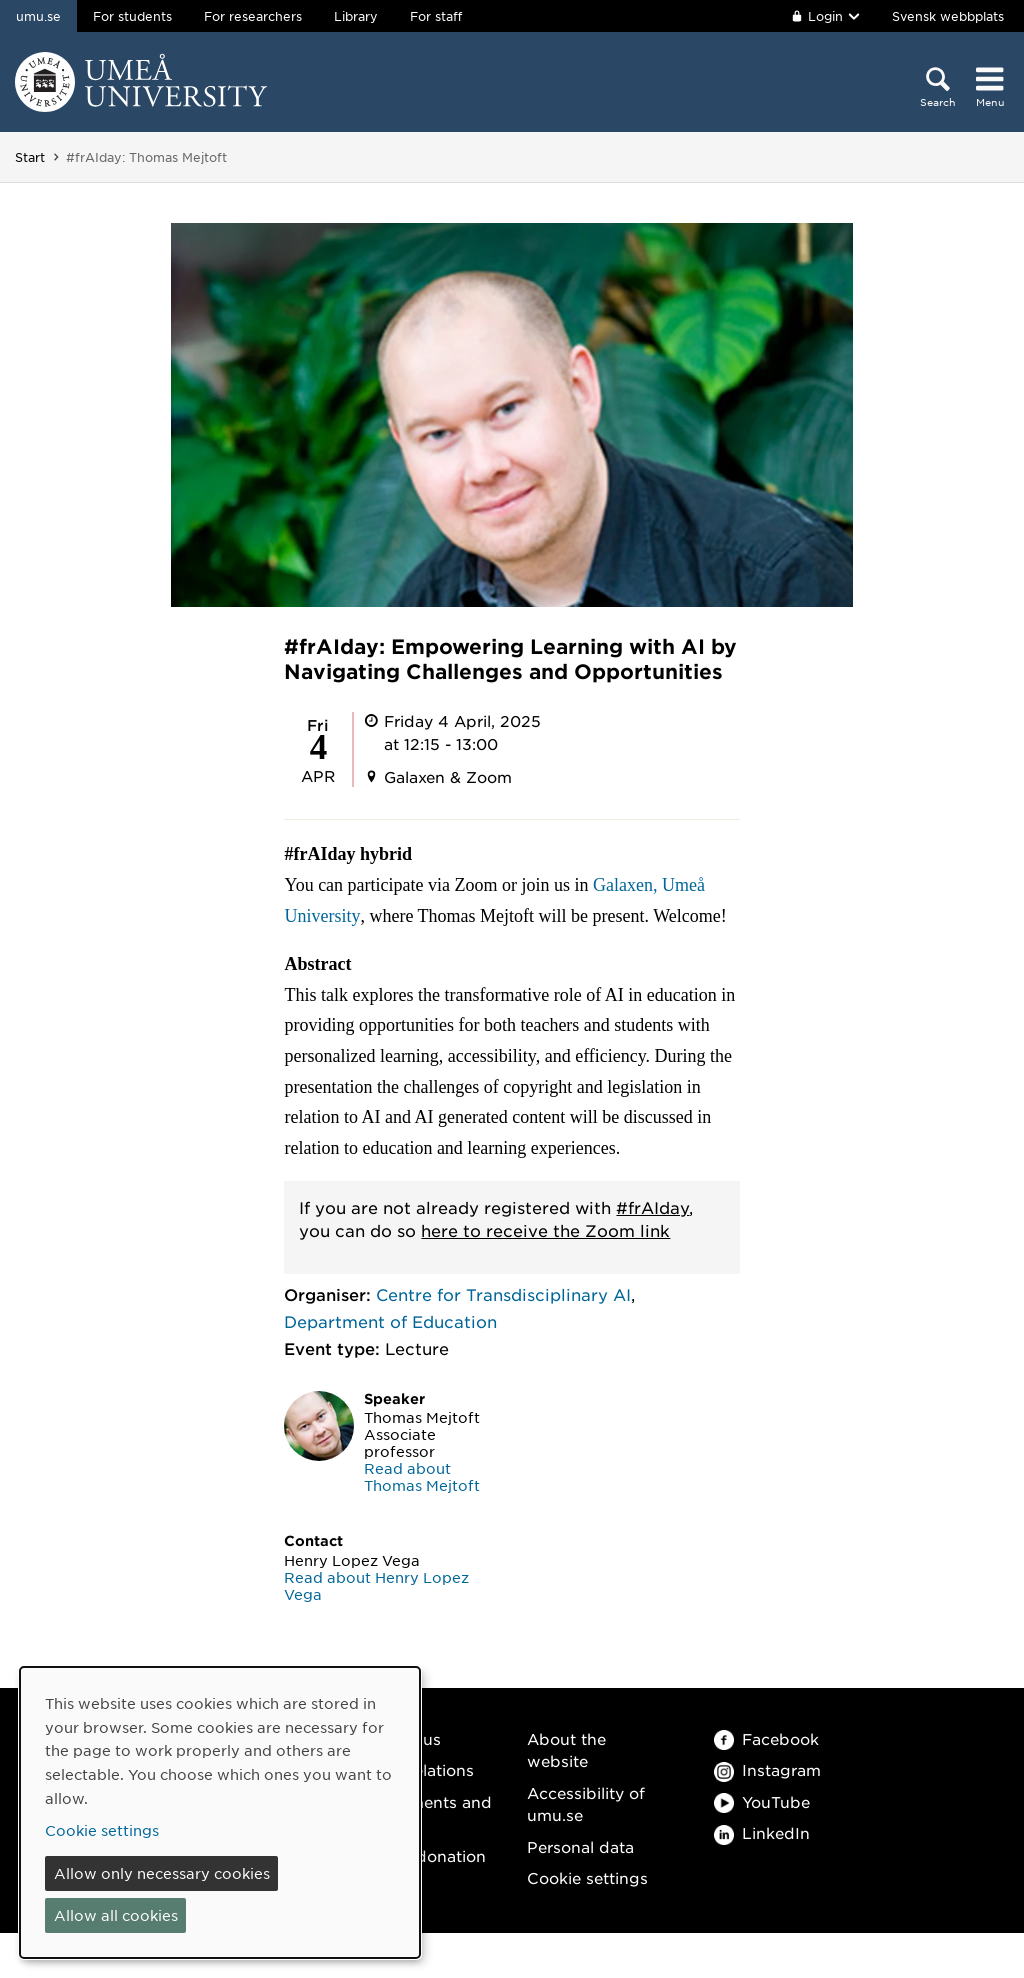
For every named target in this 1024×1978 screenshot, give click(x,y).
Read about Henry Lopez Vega (376, 1585)
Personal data (580, 1846)
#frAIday (652, 1207)
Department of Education (390, 1321)
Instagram (767, 1769)
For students (132, 16)
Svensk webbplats (948, 16)
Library (356, 16)
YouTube (762, 1801)
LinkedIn (762, 1832)
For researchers (253, 16)
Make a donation (421, 1855)
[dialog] (220, 1812)
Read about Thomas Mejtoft (422, 1476)
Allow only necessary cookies (162, 1873)
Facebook (766, 1738)
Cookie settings (587, 1877)
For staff (436, 16)
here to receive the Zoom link (545, 1230)
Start (30, 157)
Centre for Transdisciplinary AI (503, 1294)
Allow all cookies (116, 1915)
